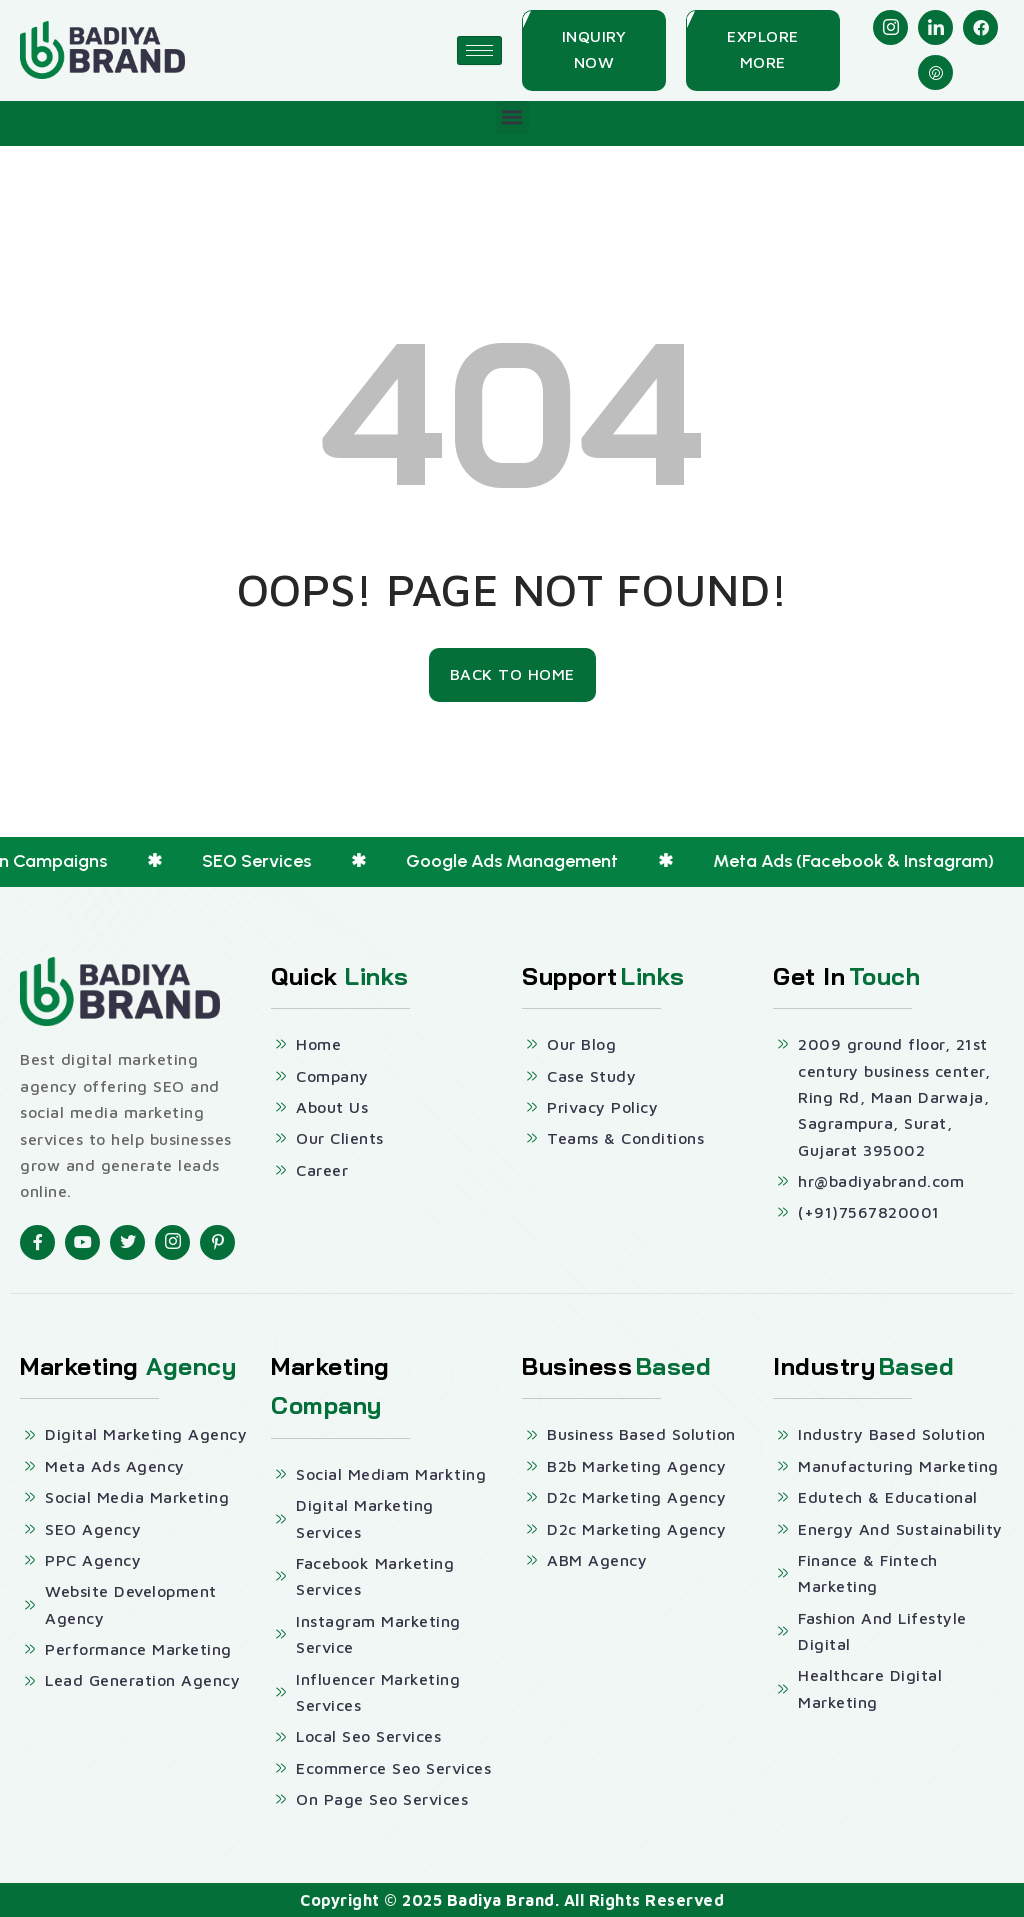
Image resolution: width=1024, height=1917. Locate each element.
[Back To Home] (512, 675)
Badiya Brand (501, 1900)
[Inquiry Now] (594, 50)
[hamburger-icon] (479, 50)
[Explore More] (763, 50)
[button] (512, 117)
